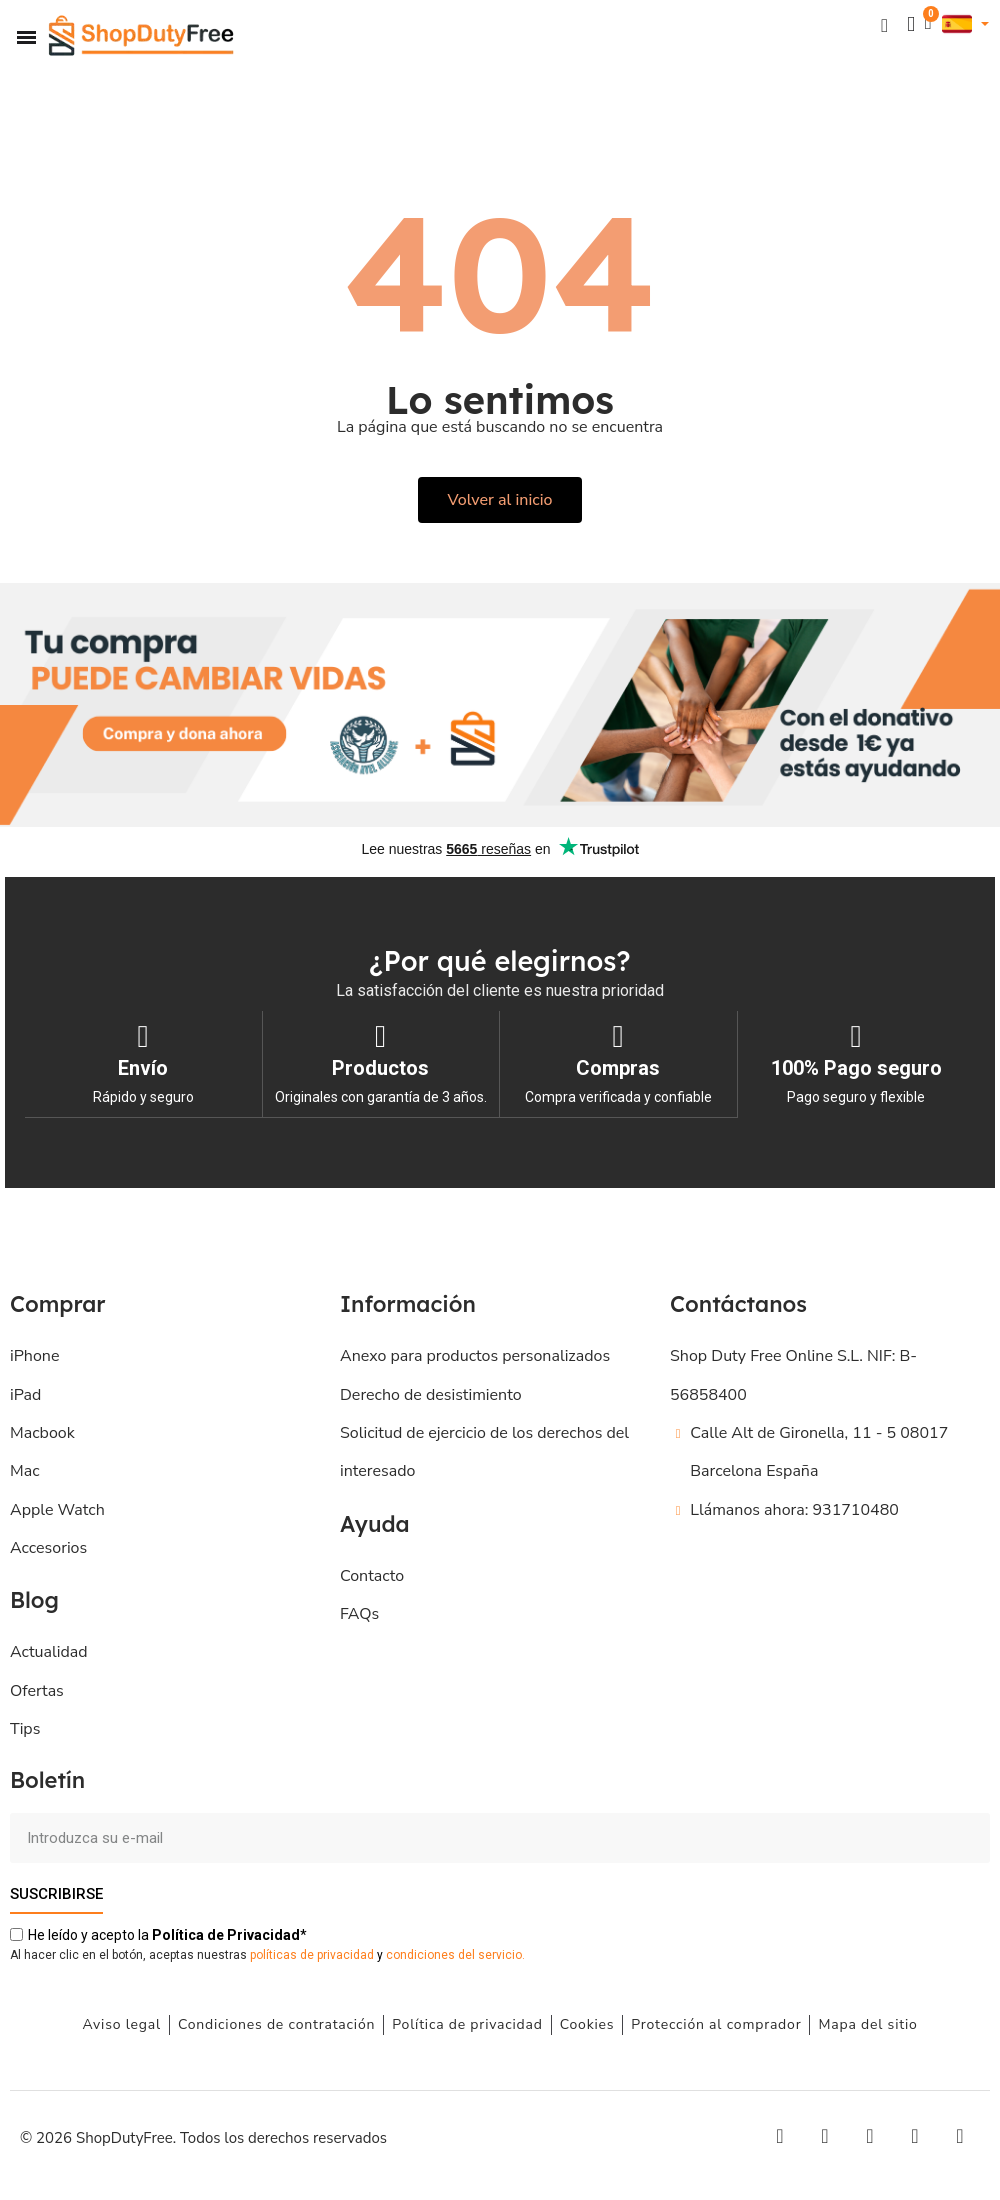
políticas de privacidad (312, 1954)
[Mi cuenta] (910, 24)
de (226, 1934)
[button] (883, 24)
